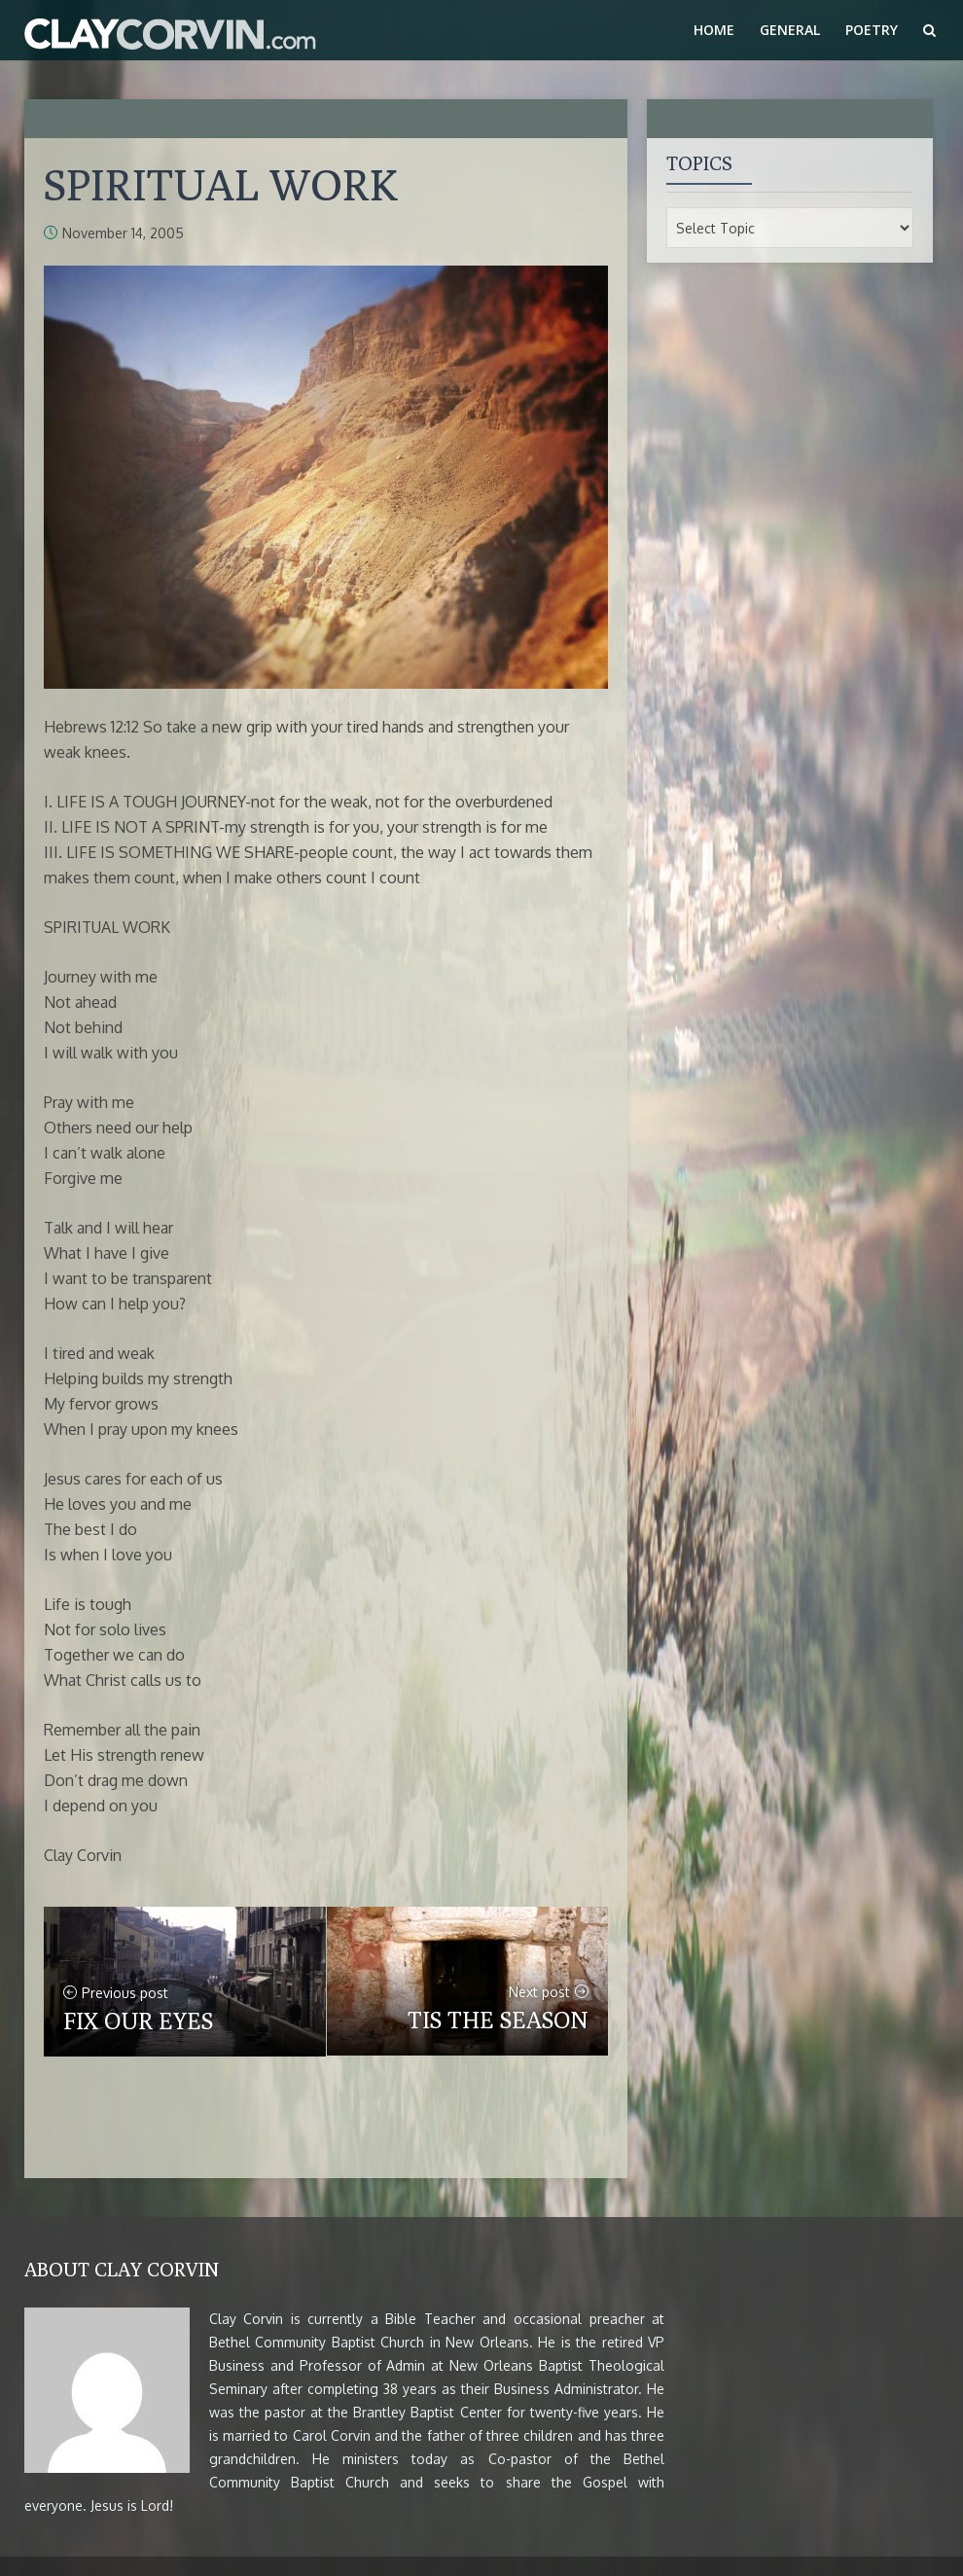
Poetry (871, 29)
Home (714, 29)
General (790, 29)
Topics (699, 163)
